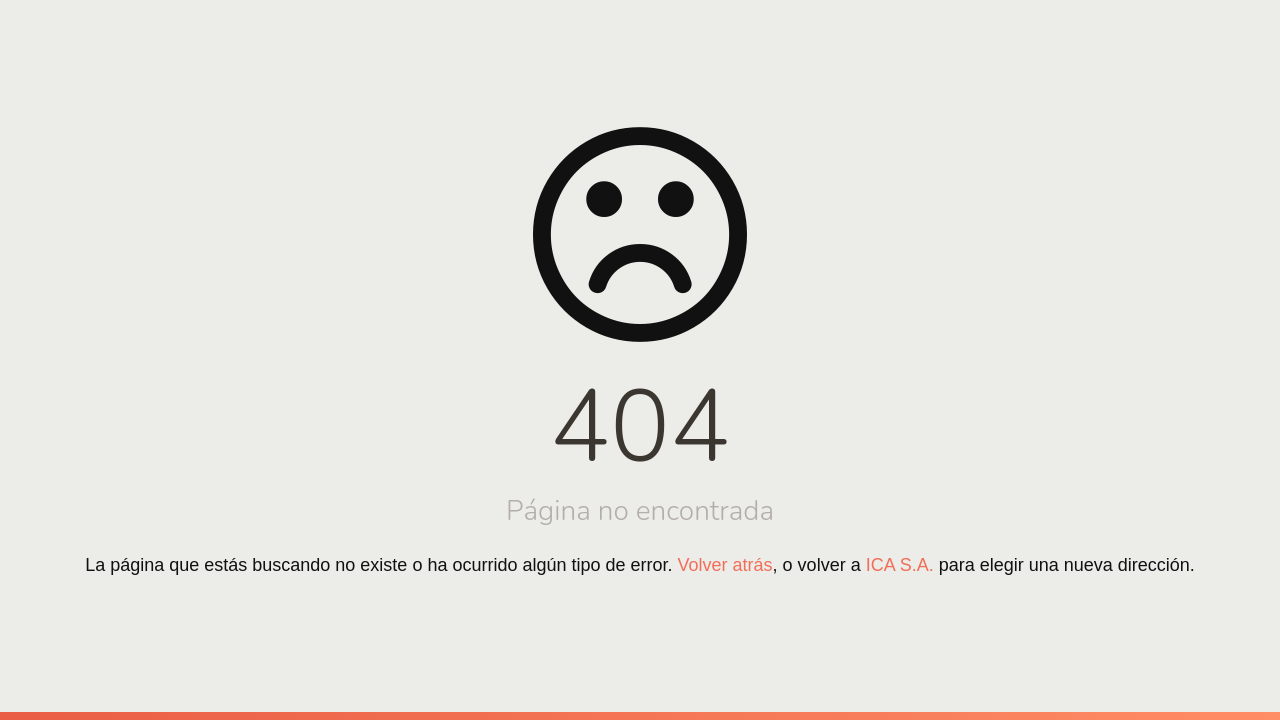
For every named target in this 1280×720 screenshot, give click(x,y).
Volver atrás (725, 565)
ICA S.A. (900, 565)
